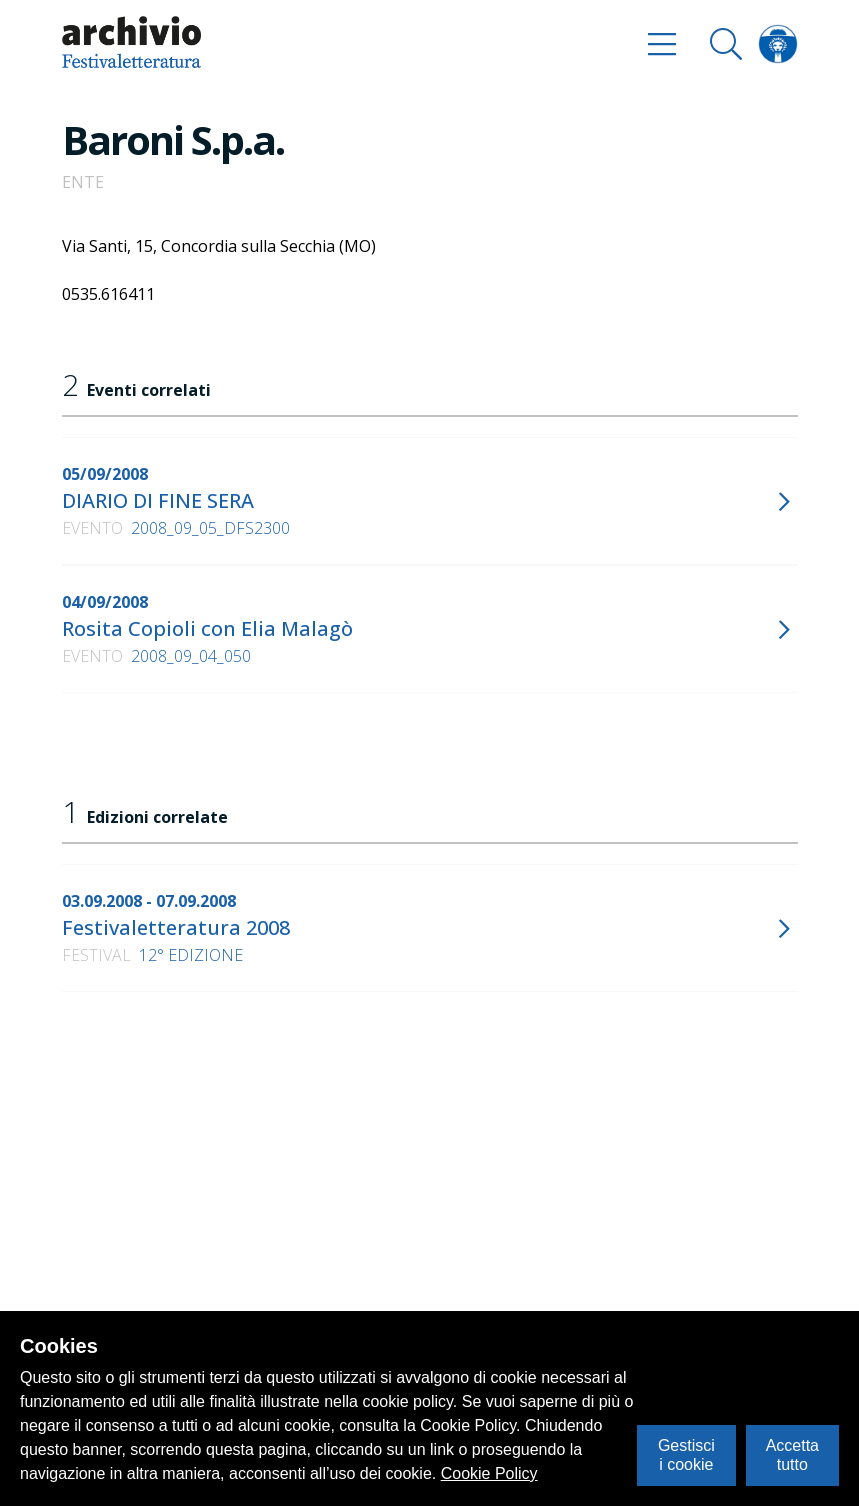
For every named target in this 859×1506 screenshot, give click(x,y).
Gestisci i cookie (686, 1454)
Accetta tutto (792, 1454)
